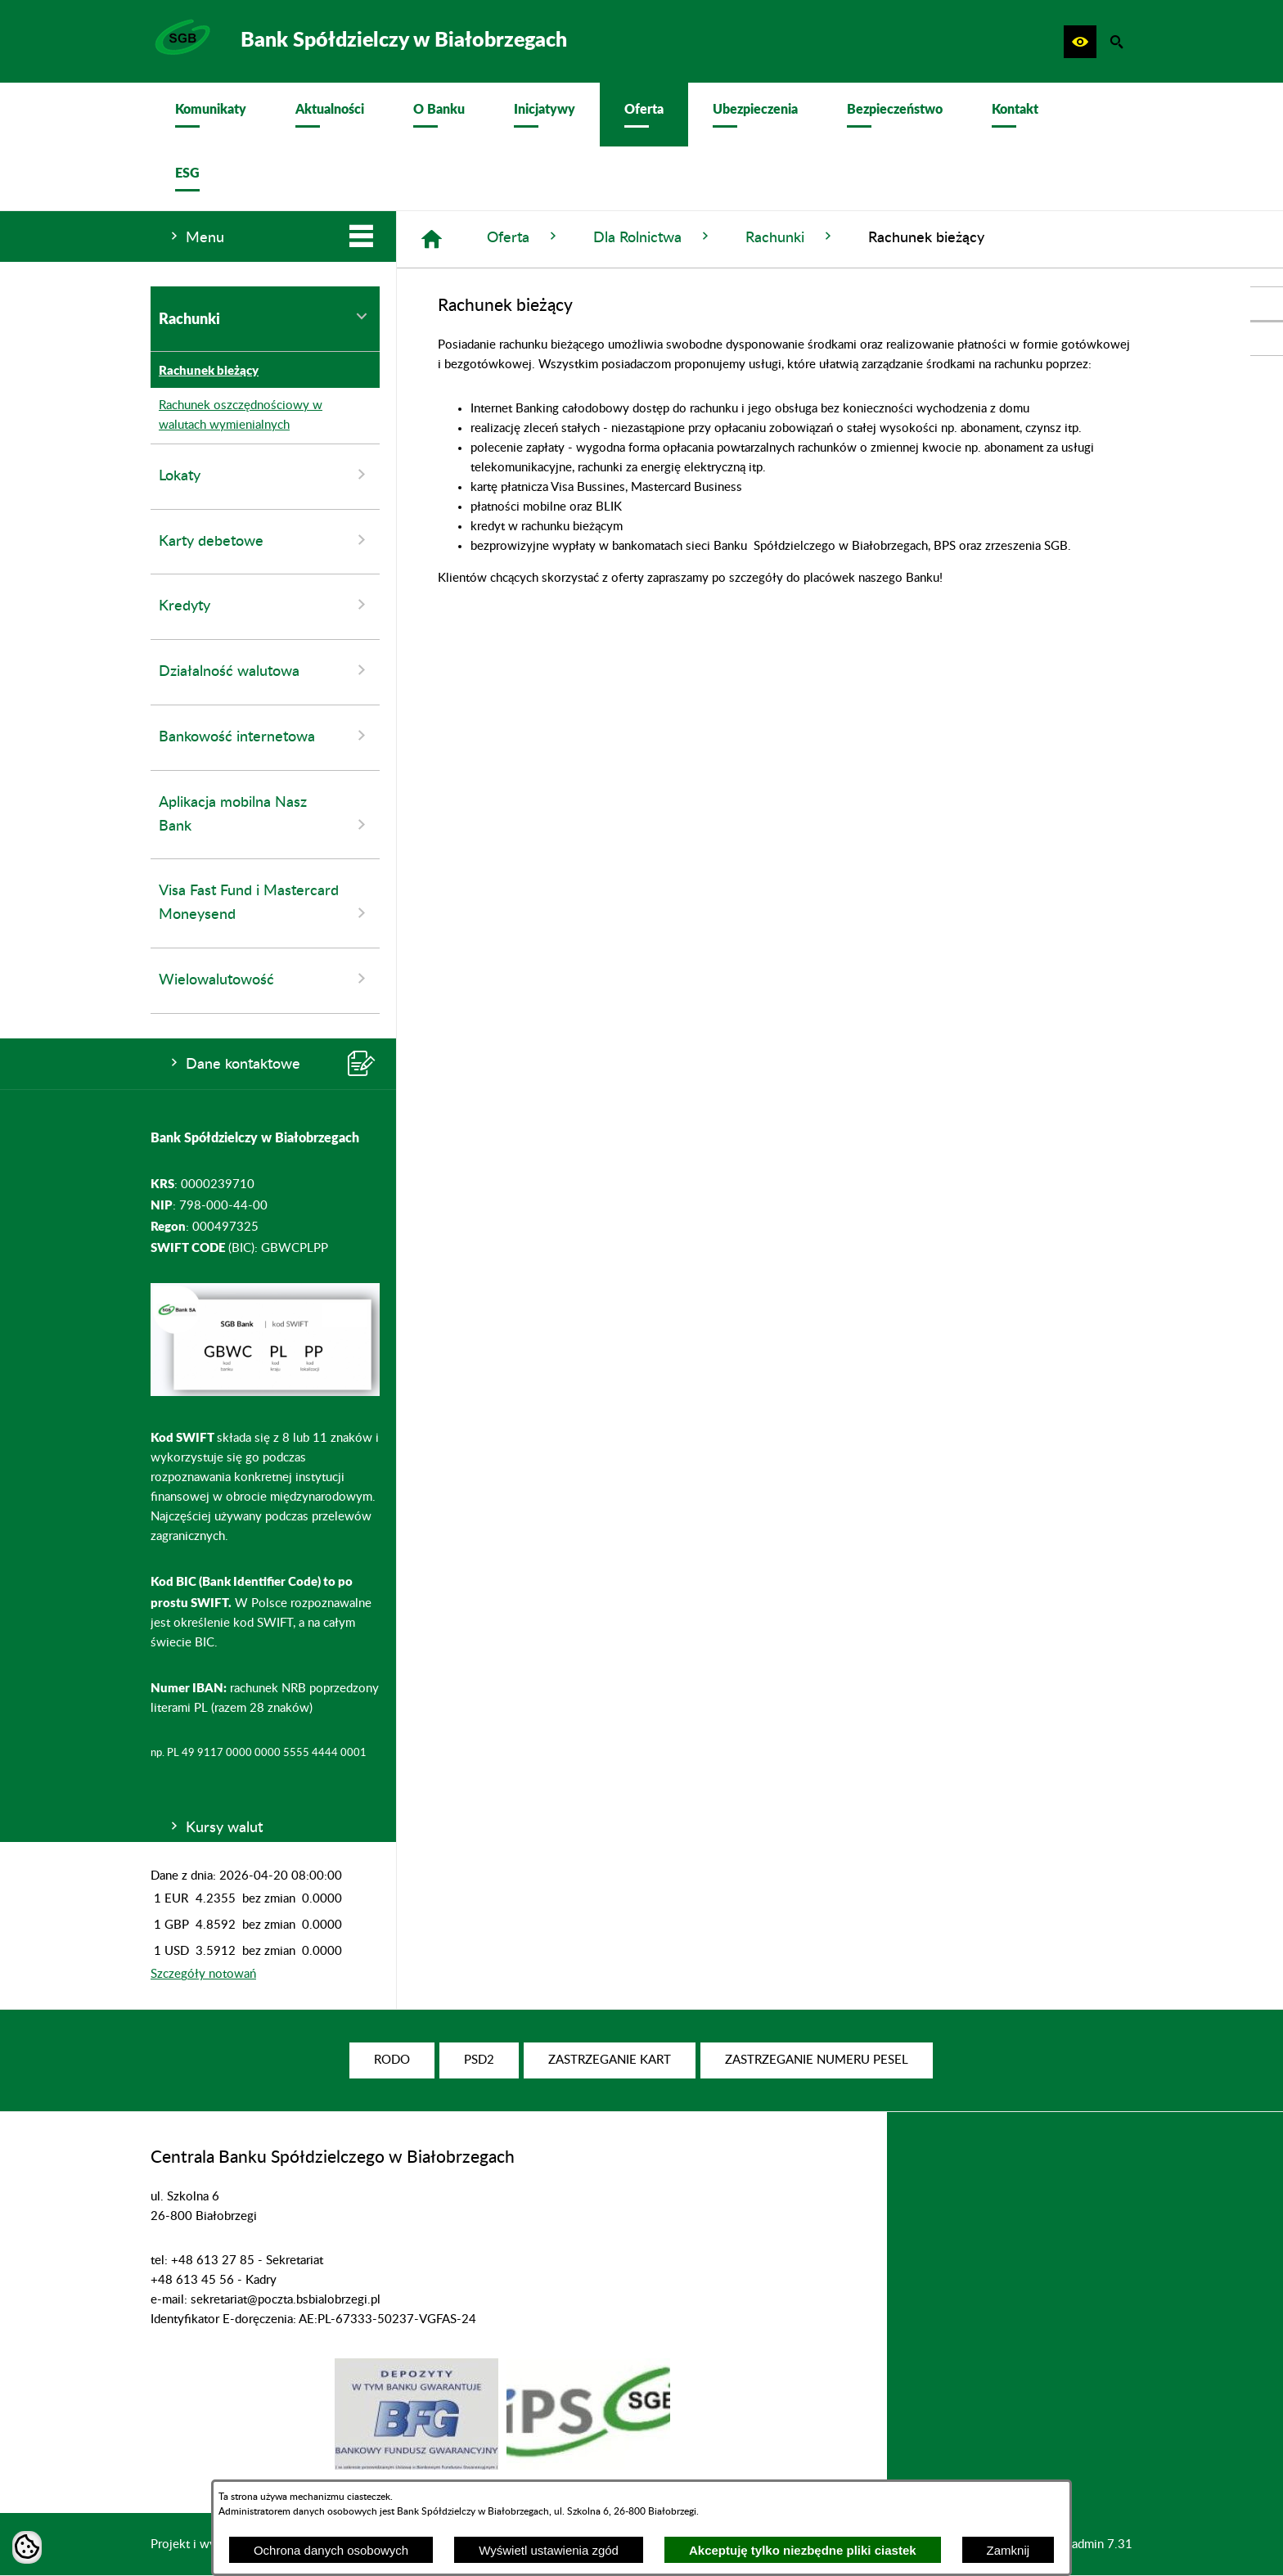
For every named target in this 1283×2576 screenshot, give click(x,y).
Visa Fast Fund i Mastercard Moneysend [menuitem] (265, 903)
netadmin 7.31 (1093, 2544)
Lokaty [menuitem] (265, 474)
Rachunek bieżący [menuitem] (205, 370)
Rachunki (790, 236)
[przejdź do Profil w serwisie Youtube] (1266, 338)
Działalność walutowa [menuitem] (265, 670)
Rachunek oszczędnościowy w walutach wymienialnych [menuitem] (236, 416)
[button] (1080, 41)
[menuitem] (211, 114)
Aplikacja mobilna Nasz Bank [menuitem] (265, 815)
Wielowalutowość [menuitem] (265, 979)
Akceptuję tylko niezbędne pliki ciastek (802, 2550)
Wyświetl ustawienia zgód (549, 2550)
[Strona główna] (431, 239)
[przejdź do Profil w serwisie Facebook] (1266, 303)
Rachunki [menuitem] (265, 318)
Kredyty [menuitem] (265, 605)
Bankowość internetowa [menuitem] (265, 735)
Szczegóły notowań (203, 1974)
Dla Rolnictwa (653, 236)
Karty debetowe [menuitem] (265, 540)
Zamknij (1008, 2550)
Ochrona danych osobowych (331, 2550)
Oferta (523, 236)
